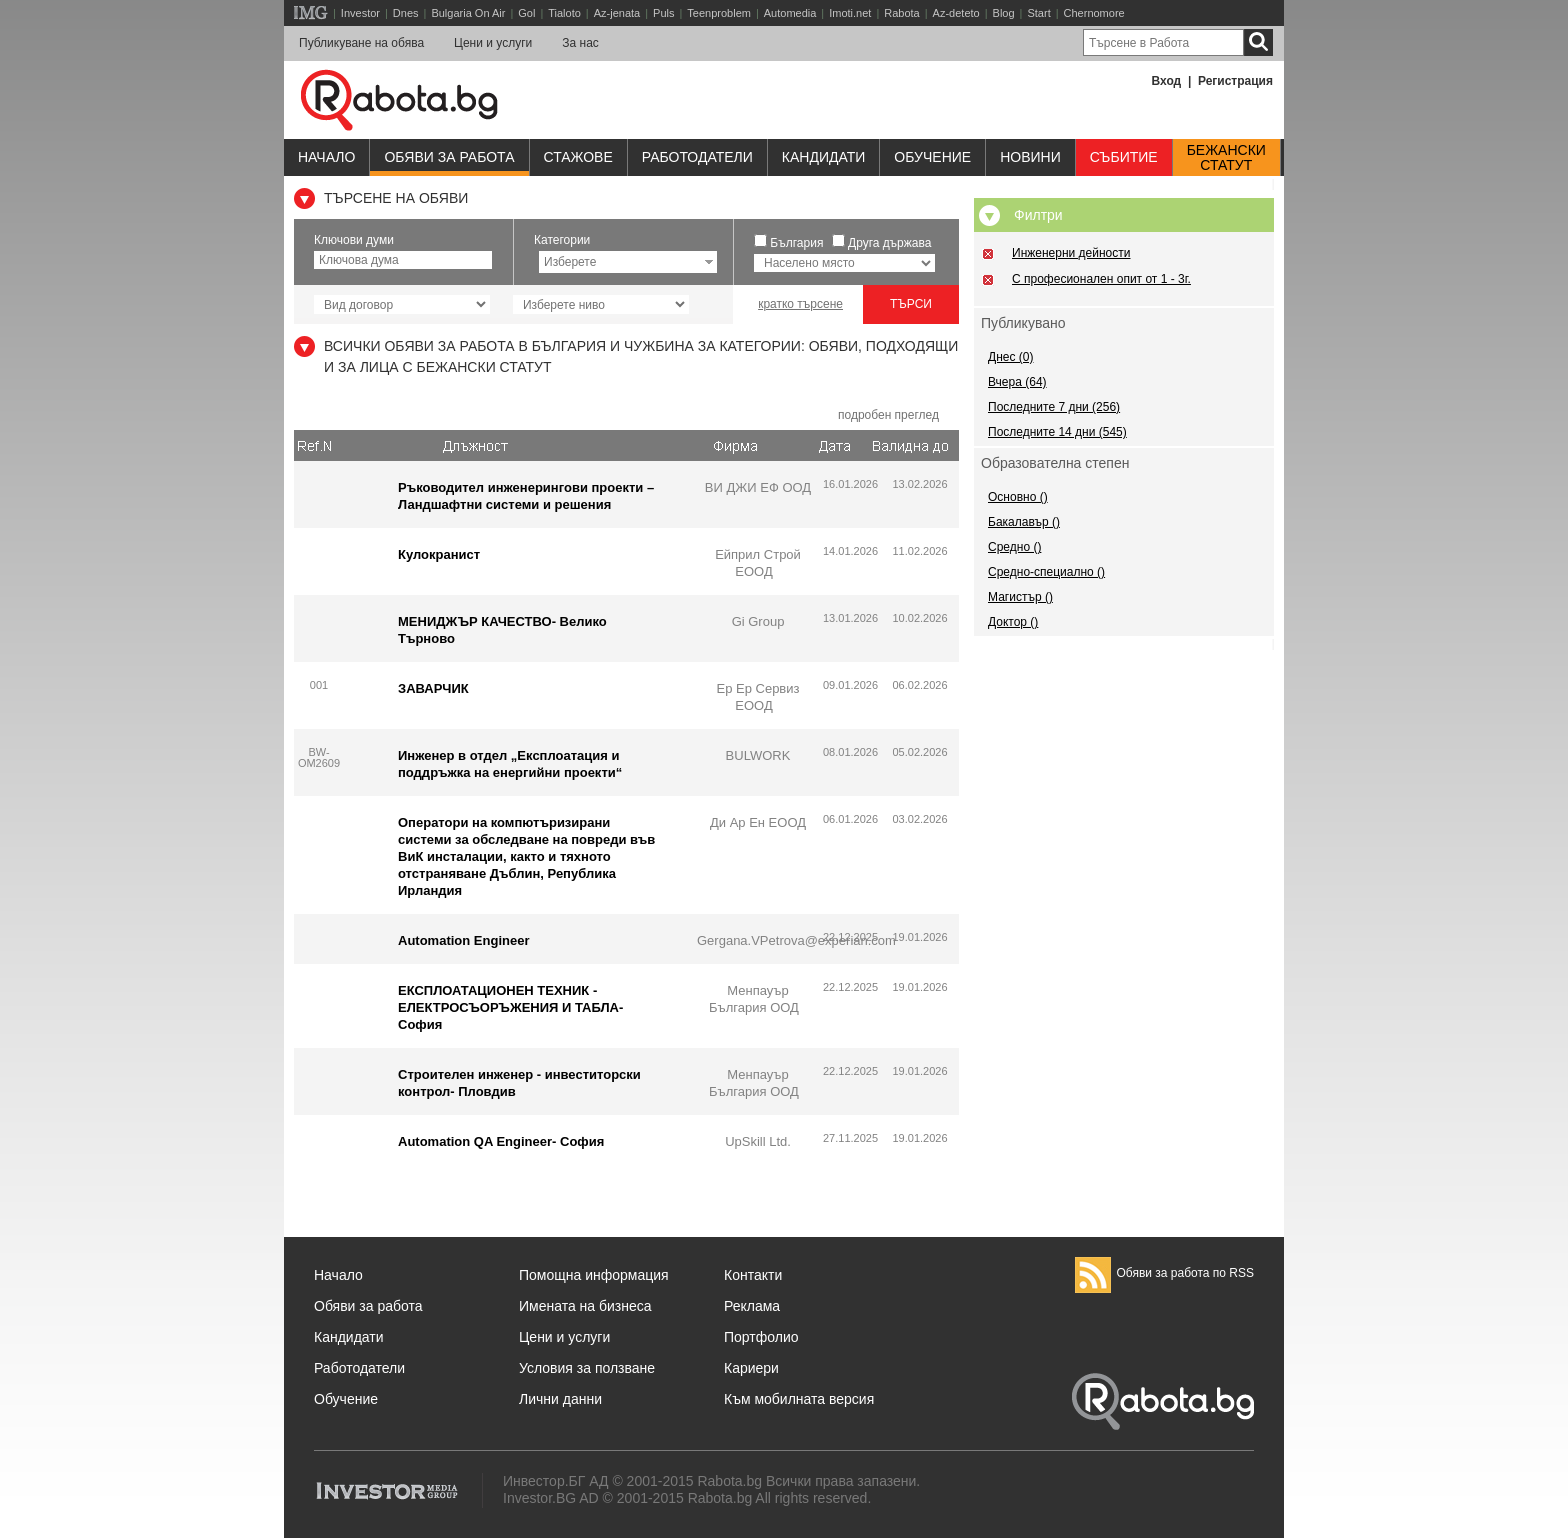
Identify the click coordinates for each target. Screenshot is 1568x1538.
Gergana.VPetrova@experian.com (796, 940)
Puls (663, 13)
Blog (1004, 13)
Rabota (901, 13)
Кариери (751, 1368)
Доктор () (1013, 622)
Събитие (1124, 157)
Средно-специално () (1046, 572)
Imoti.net (850, 13)
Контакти (753, 1275)
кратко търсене (800, 304)
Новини (1030, 157)
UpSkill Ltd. (758, 1141)
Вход (1167, 81)
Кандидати (824, 157)
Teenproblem (719, 13)
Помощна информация (594, 1275)
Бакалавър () (1024, 522)
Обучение (346, 1399)
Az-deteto (956, 13)
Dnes (406, 13)
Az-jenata (617, 13)
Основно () (1018, 497)
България (796, 243)
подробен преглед (888, 415)
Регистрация (1235, 81)
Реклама (752, 1306)
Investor (360, 13)
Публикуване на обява (361, 43)
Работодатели (697, 157)
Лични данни (560, 1399)
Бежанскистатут (1226, 158)
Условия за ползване (587, 1368)
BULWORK (758, 755)
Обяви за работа (449, 157)
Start (1038, 13)
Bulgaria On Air (468, 13)
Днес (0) (1010, 357)
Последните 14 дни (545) (1057, 432)
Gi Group (758, 621)
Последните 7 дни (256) (1054, 407)
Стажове (578, 157)
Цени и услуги (493, 43)
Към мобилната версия (799, 1399)
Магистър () (1020, 597)
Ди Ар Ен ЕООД (758, 822)
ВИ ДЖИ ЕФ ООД (758, 487)
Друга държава (889, 243)
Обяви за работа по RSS (1164, 1273)
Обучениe (932, 157)
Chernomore (1094, 13)
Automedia (790, 13)
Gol (526, 13)
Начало (326, 157)
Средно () (1014, 547)
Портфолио (761, 1337)
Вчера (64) (1017, 382)
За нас (580, 43)
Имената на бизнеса (585, 1306)
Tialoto (564, 13)
